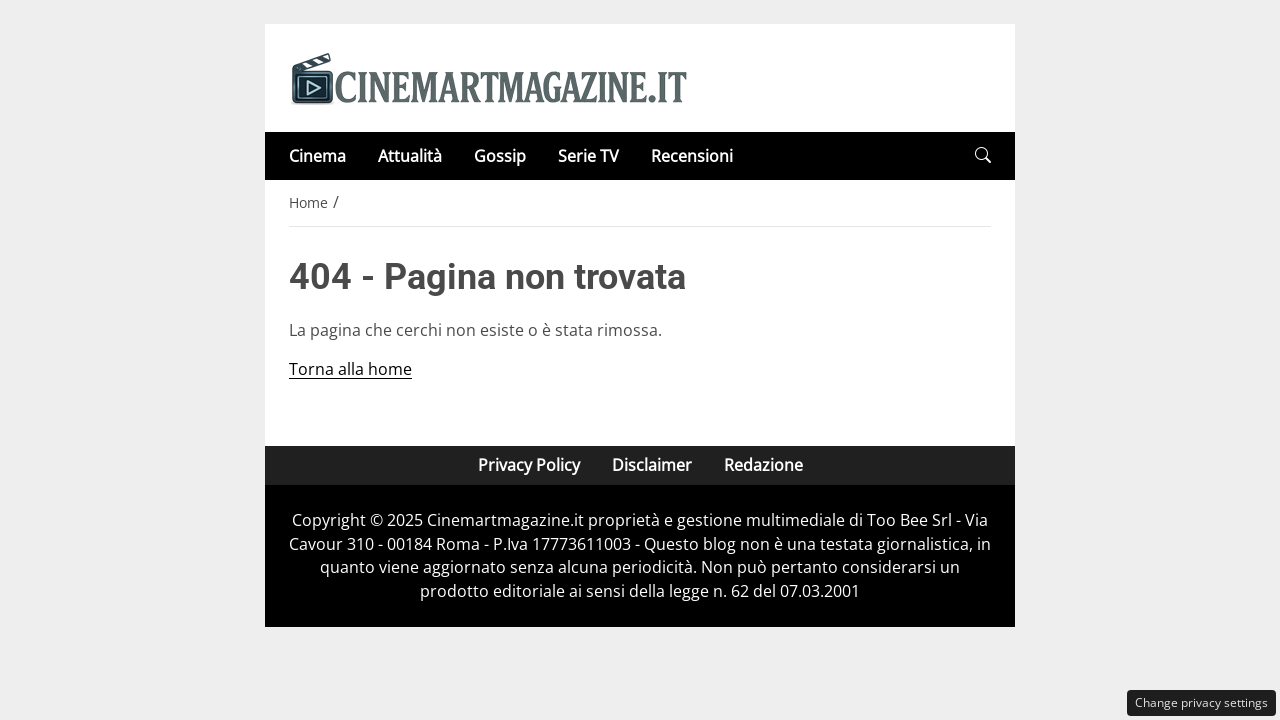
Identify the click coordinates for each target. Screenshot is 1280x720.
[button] (983, 155)
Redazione (763, 465)
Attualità (410, 156)
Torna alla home (350, 369)
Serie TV (588, 156)
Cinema (317, 156)
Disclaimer (652, 465)
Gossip (500, 156)
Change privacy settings (1201, 702)
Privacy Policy (529, 465)
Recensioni (692, 156)
